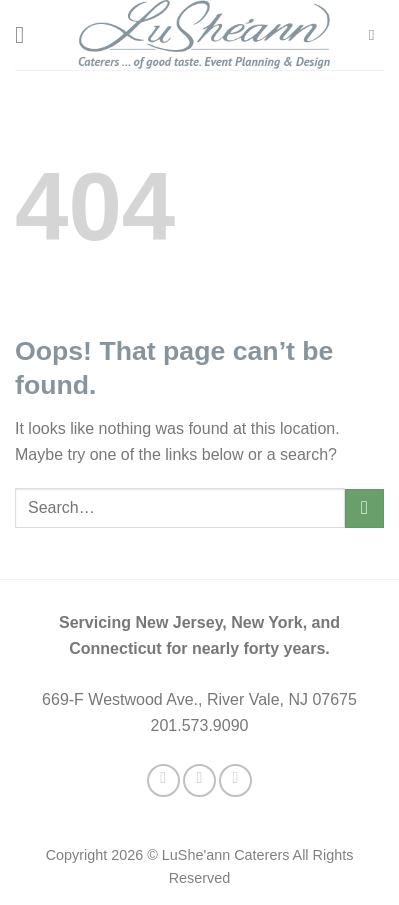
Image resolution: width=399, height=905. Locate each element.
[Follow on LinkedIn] (235, 780)
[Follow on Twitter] (199, 780)
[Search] (376, 35)
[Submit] (364, 508)
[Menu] (27, 34)
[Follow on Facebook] (163, 780)
